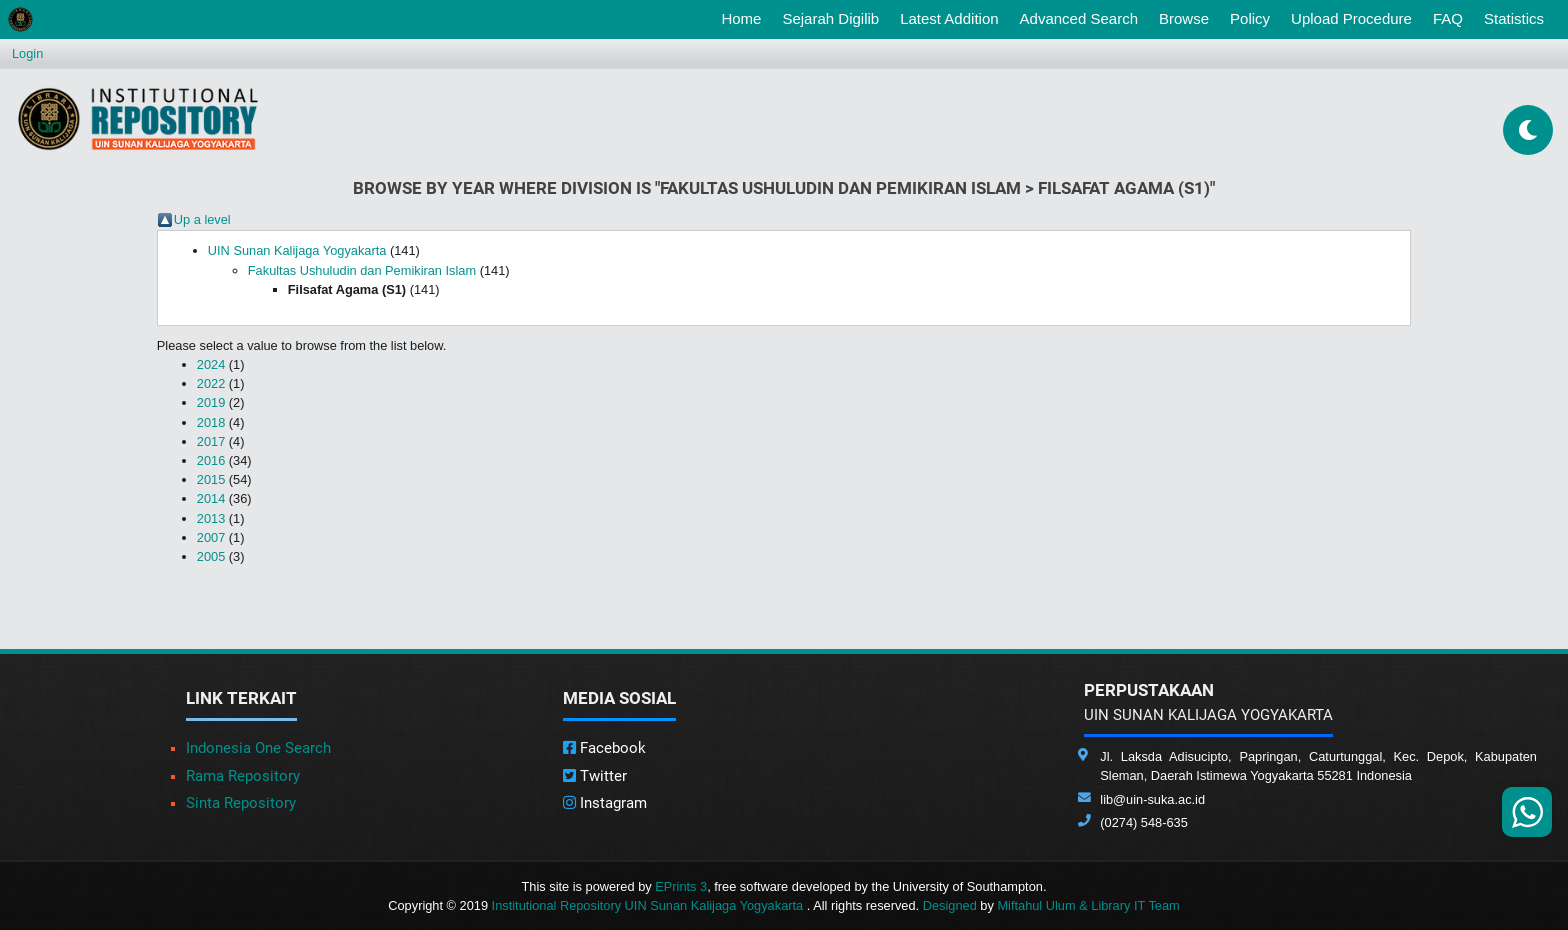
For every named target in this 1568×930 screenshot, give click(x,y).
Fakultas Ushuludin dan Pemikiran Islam (362, 270)
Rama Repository (243, 776)
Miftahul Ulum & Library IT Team (1088, 905)
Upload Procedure (1351, 18)
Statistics (1514, 18)
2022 (211, 383)
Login (27, 53)
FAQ (1448, 18)
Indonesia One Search (258, 748)
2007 (211, 537)
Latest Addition (949, 18)
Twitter (595, 776)
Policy (1250, 18)
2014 (211, 498)
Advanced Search (1079, 18)
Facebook (604, 748)
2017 (211, 441)
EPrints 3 (681, 886)
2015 (211, 479)
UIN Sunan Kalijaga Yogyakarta (297, 250)
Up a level (202, 219)
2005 (211, 556)
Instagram (605, 803)
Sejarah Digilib (830, 18)
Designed (950, 905)
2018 (211, 422)
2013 (211, 518)
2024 (211, 364)
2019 (211, 402)
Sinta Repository (241, 803)
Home (745, 17)
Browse (1184, 18)
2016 (211, 460)
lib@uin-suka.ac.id (1152, 799)
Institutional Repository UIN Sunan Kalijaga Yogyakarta (649, 905)
